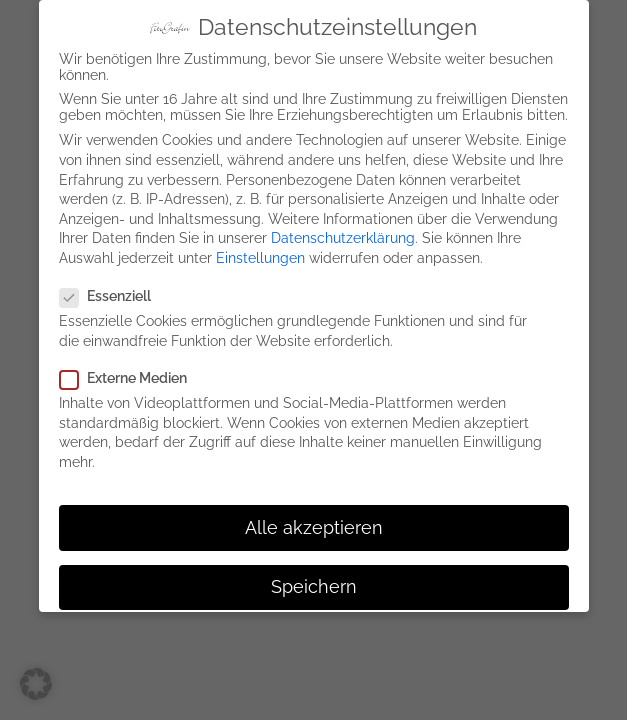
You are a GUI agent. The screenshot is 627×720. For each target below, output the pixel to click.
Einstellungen (260, 252)
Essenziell (111, 290)
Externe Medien (129, 372)
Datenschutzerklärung (343, 232)
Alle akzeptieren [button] (314, 521)
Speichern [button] (314, 580)
